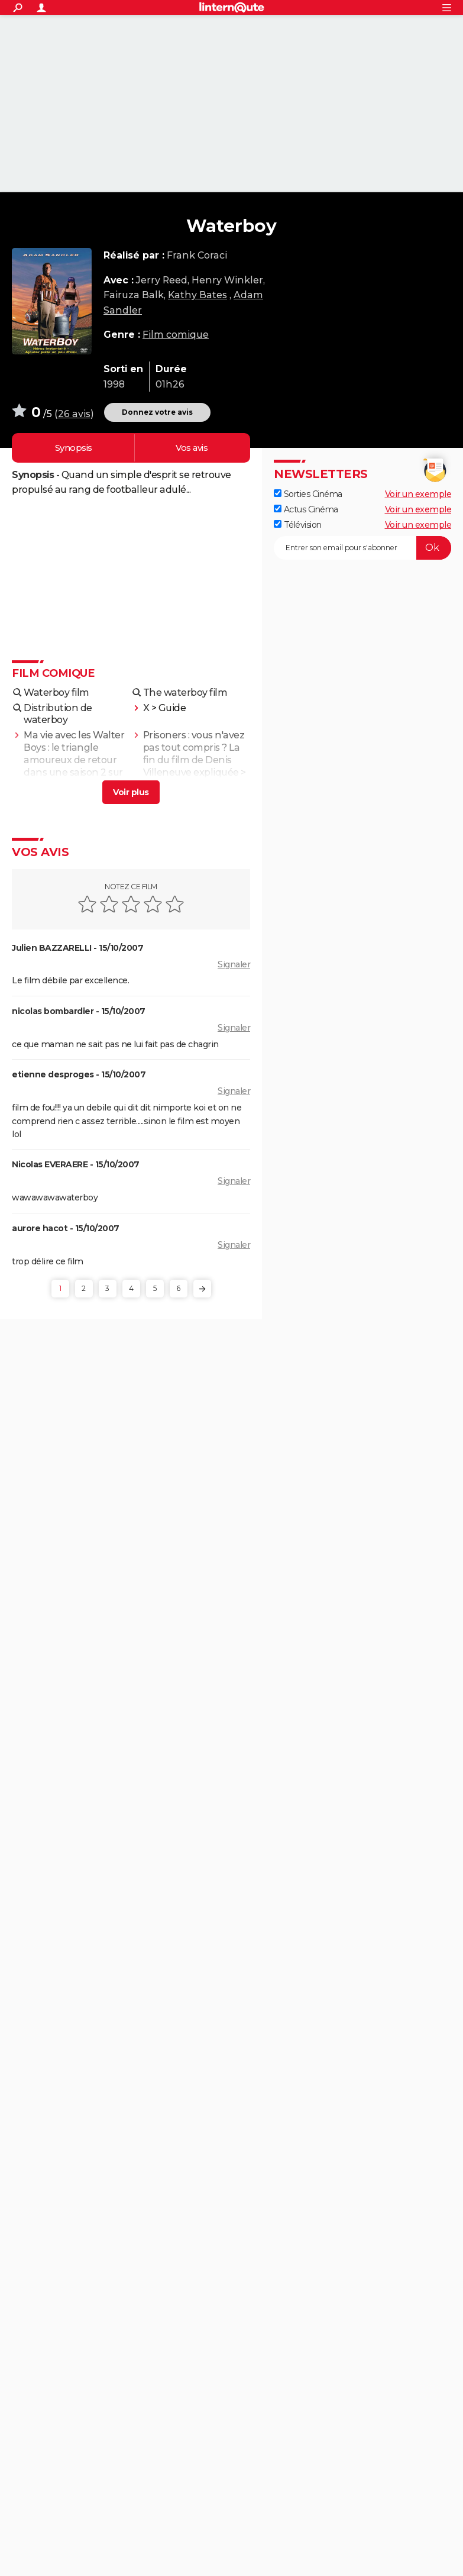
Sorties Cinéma (308, 494)
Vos (191, 448)
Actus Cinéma (306, 509)
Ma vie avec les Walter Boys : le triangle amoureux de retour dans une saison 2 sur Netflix (74, 759)
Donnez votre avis (157, 412)
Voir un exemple (418, 494)
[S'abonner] (362, 548)
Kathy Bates (197, 295)
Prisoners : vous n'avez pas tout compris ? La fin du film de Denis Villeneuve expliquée (194, 753)
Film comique (176, 334)
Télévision (298, 524)
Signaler (234, 964)
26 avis (74, 413)
